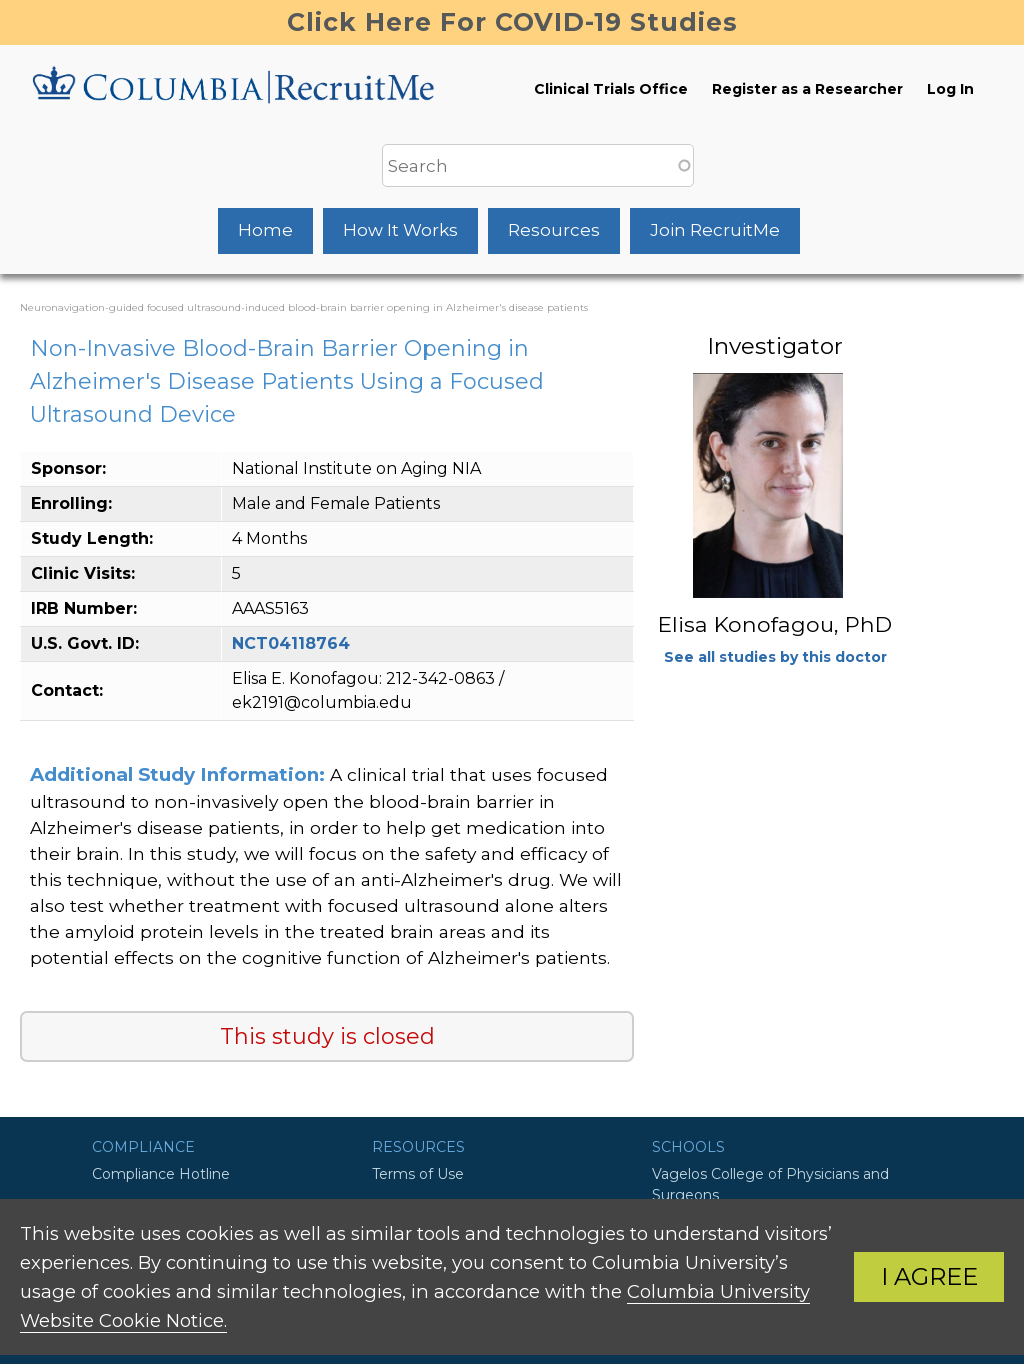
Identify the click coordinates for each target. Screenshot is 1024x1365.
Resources (554, 230)
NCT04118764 (291, 643)
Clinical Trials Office (611, 89)
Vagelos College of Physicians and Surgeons (770, 1184)
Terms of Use (418, 1174)
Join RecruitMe (715, 230)
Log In (950, 89)
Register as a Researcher (807, 89)
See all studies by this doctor (775, 657)
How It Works (400, 230)
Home (265, 230)
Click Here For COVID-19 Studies (512, 22)
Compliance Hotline (161, 1174)
